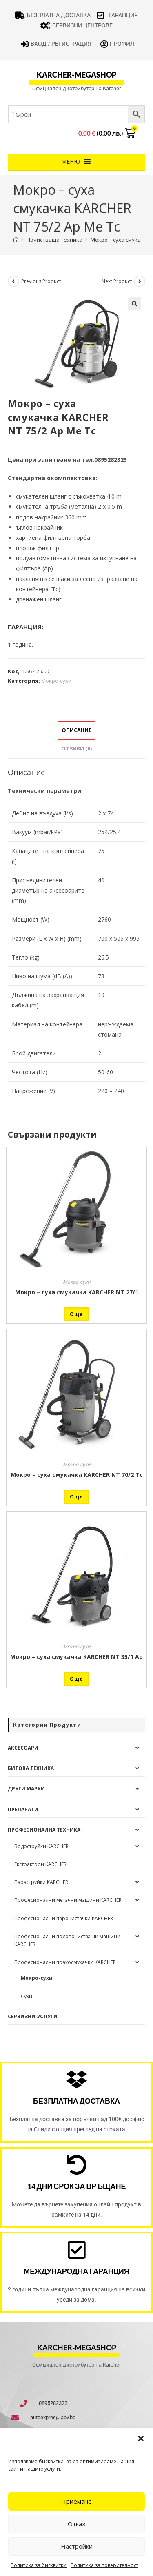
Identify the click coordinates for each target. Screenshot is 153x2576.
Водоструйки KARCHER (41, 1846)
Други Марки (26, 1788)
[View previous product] (13, 281)
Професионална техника (44, 1829)
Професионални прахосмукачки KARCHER (65, 1962)
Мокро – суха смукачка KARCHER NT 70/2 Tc (77, 1474)
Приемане (76, 2501)
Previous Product (41, 281)
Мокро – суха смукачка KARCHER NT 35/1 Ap (76, 1657)
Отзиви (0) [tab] (76, 748)
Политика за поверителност (104, 2565)
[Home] (15, 239)
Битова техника (31, 1768)
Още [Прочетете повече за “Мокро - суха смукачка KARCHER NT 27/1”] (76, 1314)
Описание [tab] (76, 730)
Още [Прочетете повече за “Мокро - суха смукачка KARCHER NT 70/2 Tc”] (76, 1496)
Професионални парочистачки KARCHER (63, 1918)
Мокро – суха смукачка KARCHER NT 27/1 (76, 1292)
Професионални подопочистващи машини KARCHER (67, 1940)
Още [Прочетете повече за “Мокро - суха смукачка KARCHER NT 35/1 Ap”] (76, 1678)
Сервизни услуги (33, 2016)
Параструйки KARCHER (41, 1882)
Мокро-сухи (56, 680)
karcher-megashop (76, 74)
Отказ (76, 2524)
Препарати (23, 1809)
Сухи (26, 1996)
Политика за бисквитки (39, 2565)
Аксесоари (23, 1747)
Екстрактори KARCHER (40, 1864)
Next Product (117, 281)
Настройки (77, 2546)
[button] (141, 2438)
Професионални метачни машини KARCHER (68, 1900)
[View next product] (139, 281)
